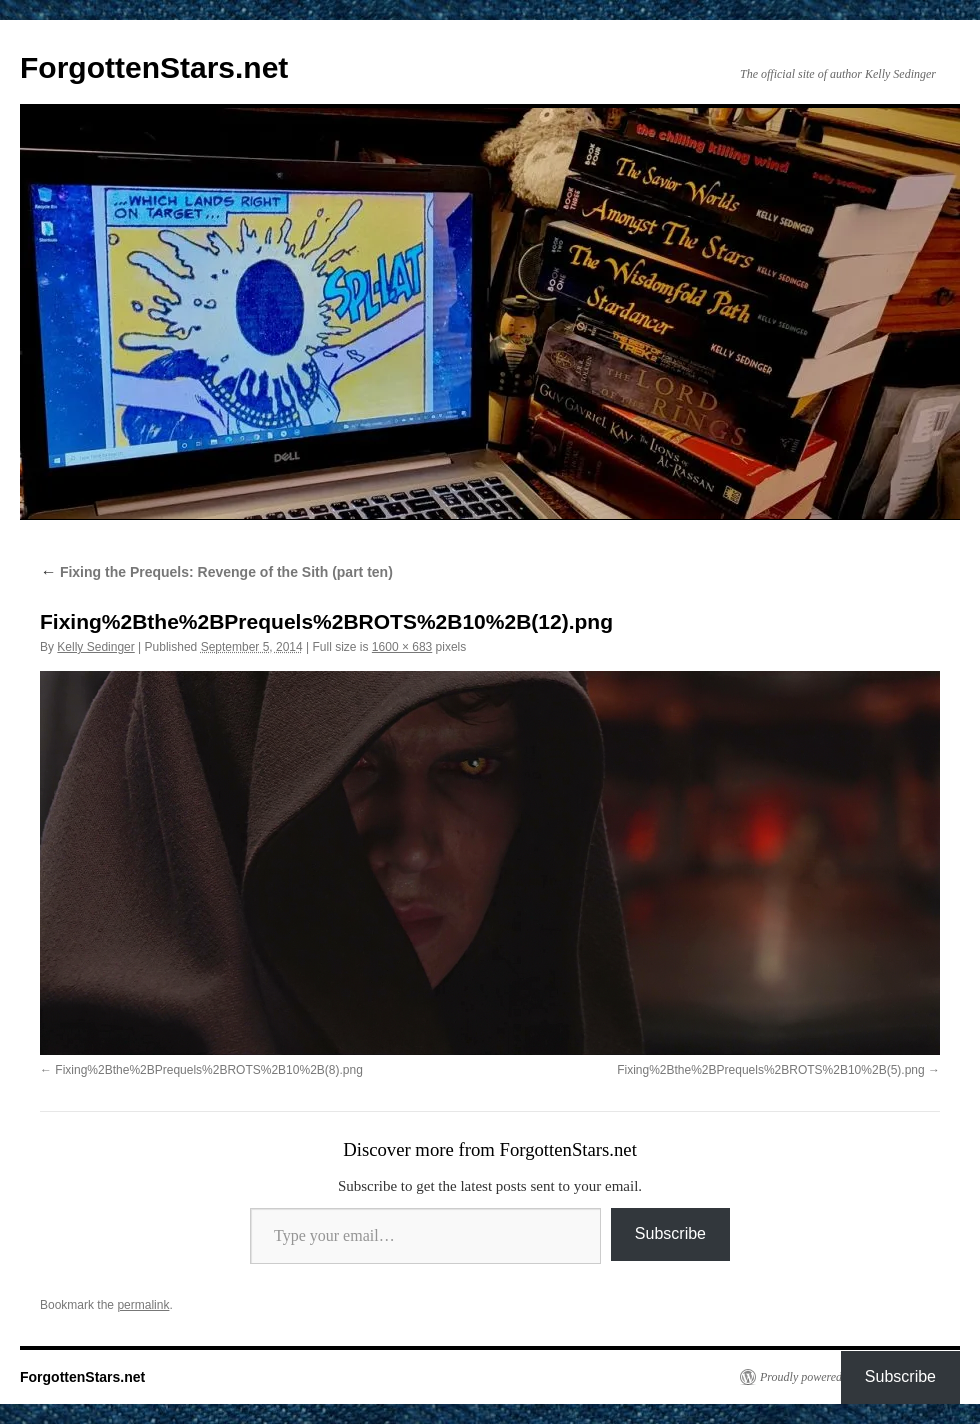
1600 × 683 (402, 647)
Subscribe (670, 1233)
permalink (143, 1305)
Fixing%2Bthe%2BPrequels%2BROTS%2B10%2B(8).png (209, 1070)
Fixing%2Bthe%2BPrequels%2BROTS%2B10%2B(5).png (771, 1070)
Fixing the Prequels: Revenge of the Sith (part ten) (216, 572)
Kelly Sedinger (95, 647)
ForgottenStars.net (154, 67)
